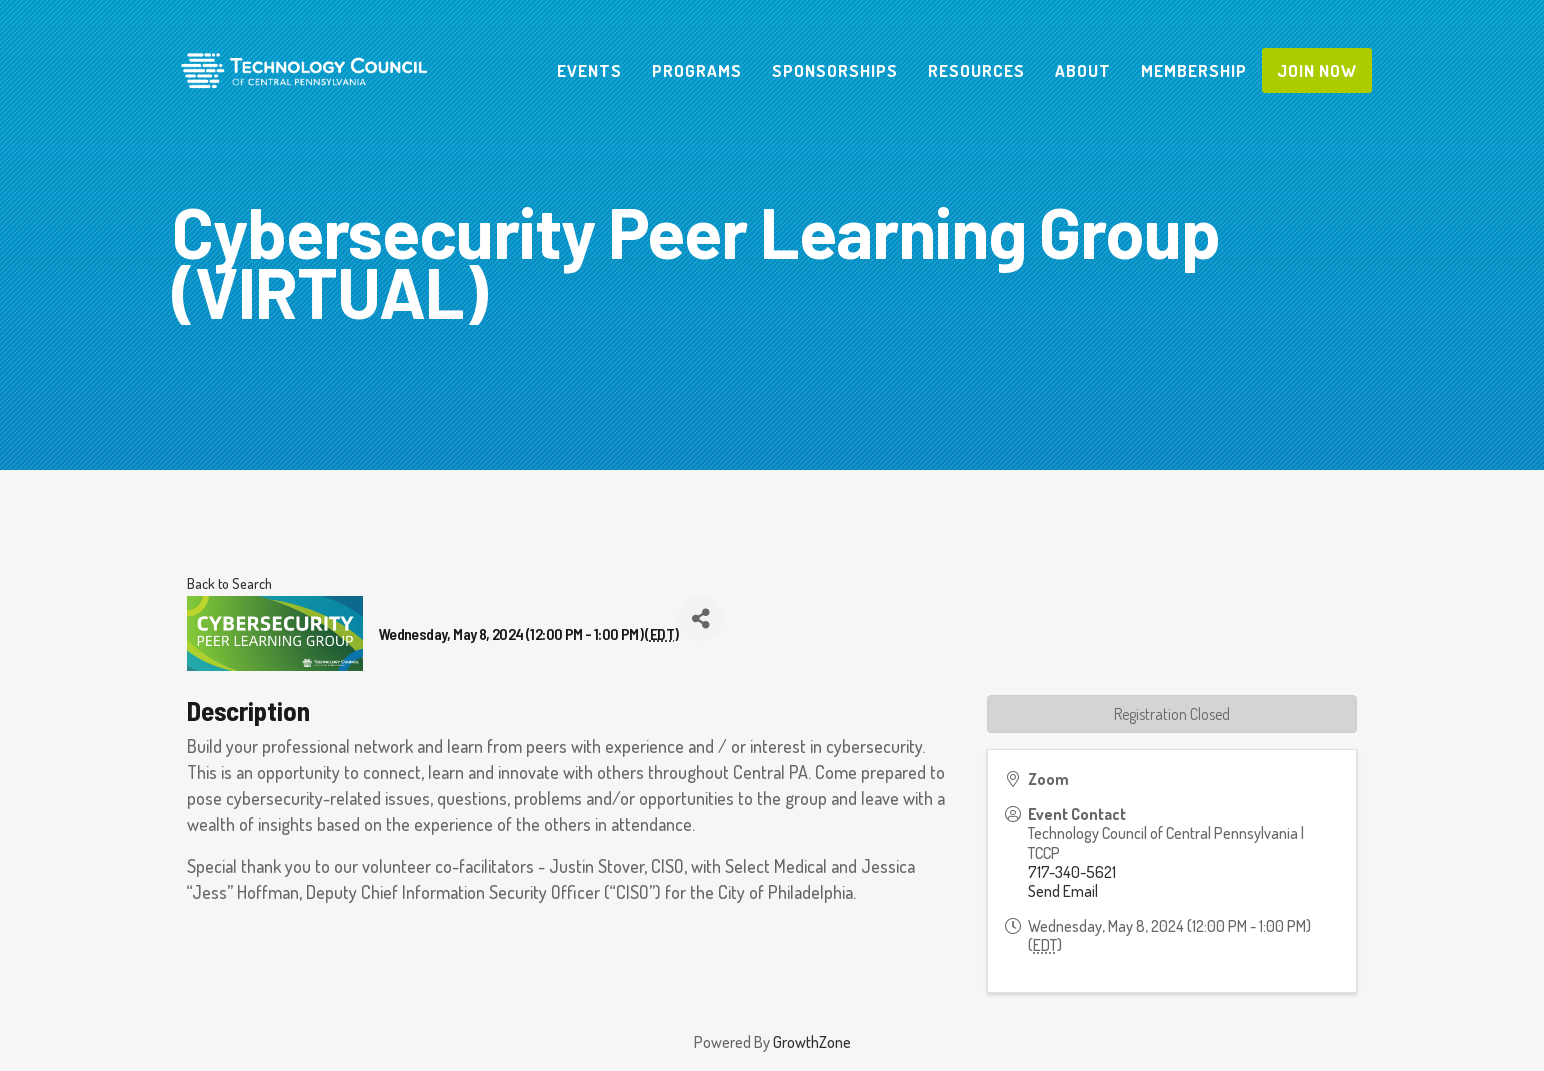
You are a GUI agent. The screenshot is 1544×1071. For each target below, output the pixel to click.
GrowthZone (812, 1042)
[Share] (700, 618)
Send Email (1063, 891)
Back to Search (229, 583)
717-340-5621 (1072, 872)
